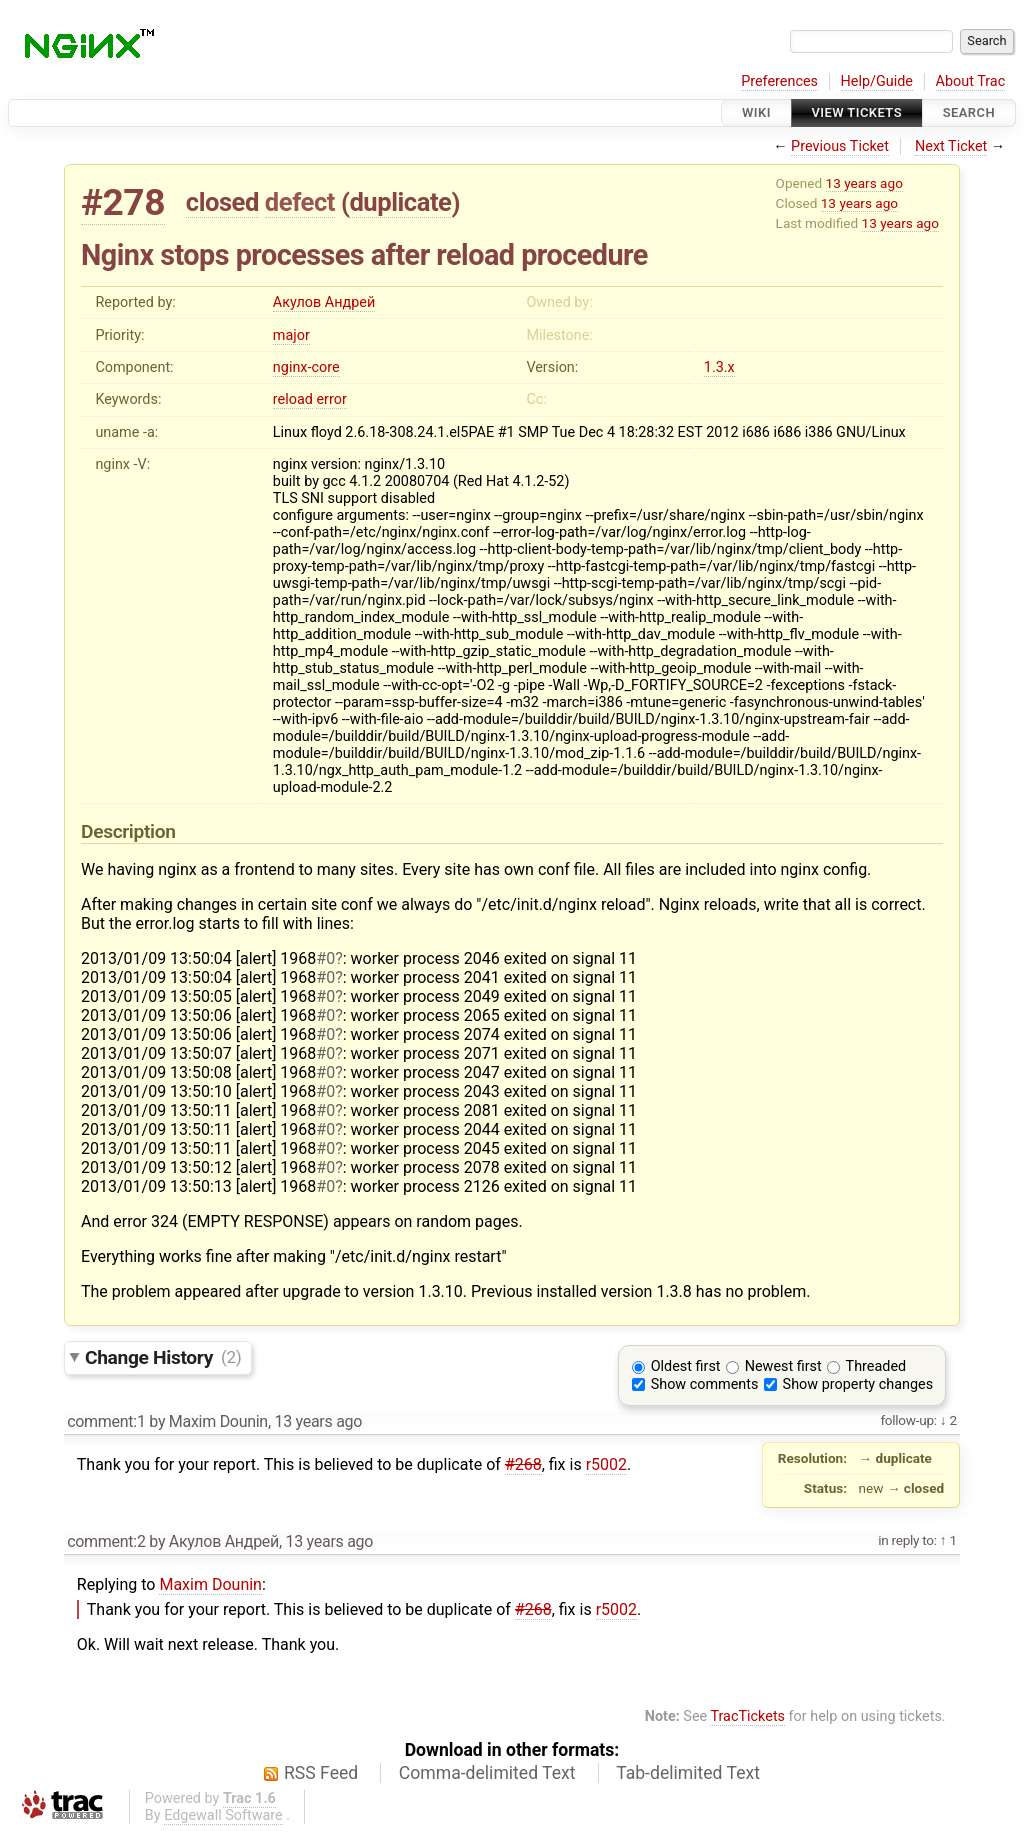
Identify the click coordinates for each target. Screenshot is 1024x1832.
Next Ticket (951, 146)
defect (300, 202)
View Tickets (857, 112)
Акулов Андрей (324, 302)
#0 (325, 958)
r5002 (606, 1464)
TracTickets (747, 1716)
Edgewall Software (223, 1815)
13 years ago (864, 183)
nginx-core (306, 367)
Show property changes (858, 1384)
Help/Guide (877, 81)
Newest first (783, 1366)
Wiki (756, 112)
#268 (523, 1464)
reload (293, 399)
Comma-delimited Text (487, 1773)
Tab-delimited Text (688, 1773)
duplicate (400, 202)
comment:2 (106, 1541)
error (331, 399)
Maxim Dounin (210, 1584)
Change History (163, 1356)
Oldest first (686, 1366)
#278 (123, 202)
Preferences (779, 81)
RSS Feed (321, 1773)
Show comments (705, 1384)
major (291, 335)
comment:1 (106, 1421)
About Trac (971, 81)
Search (969, 112)
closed (222, 202)
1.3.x (719, 367)
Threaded (876, 1366)
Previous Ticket (840, 146)
